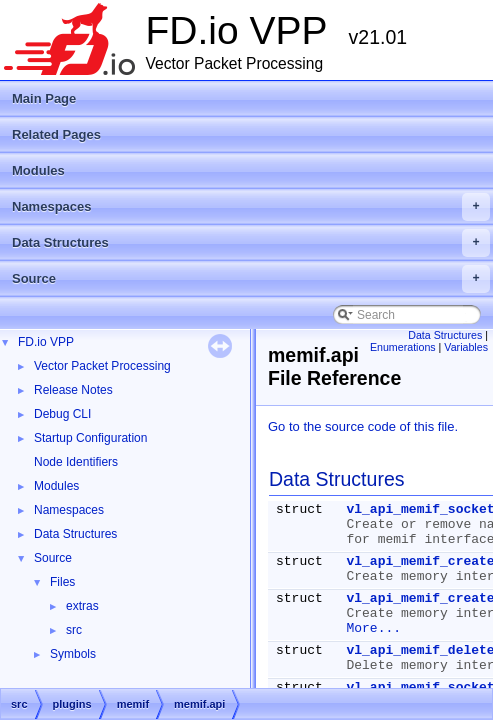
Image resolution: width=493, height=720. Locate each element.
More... (373, 628)
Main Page (44, 98)
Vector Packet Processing (102, 366)
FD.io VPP (46, 342)
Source (251, 279)
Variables (466, 347)
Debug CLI (62, 414)
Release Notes (73, 390)
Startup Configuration (90, 438)
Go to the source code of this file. (363, 426)
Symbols (73, 654)
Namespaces (251, 207)
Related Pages (56, 134)
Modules (38, 170)
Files (62, 582)
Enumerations (403, 347)
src (74, 630)
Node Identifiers (76, 462)
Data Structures (251, 243)
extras (82, 606)
